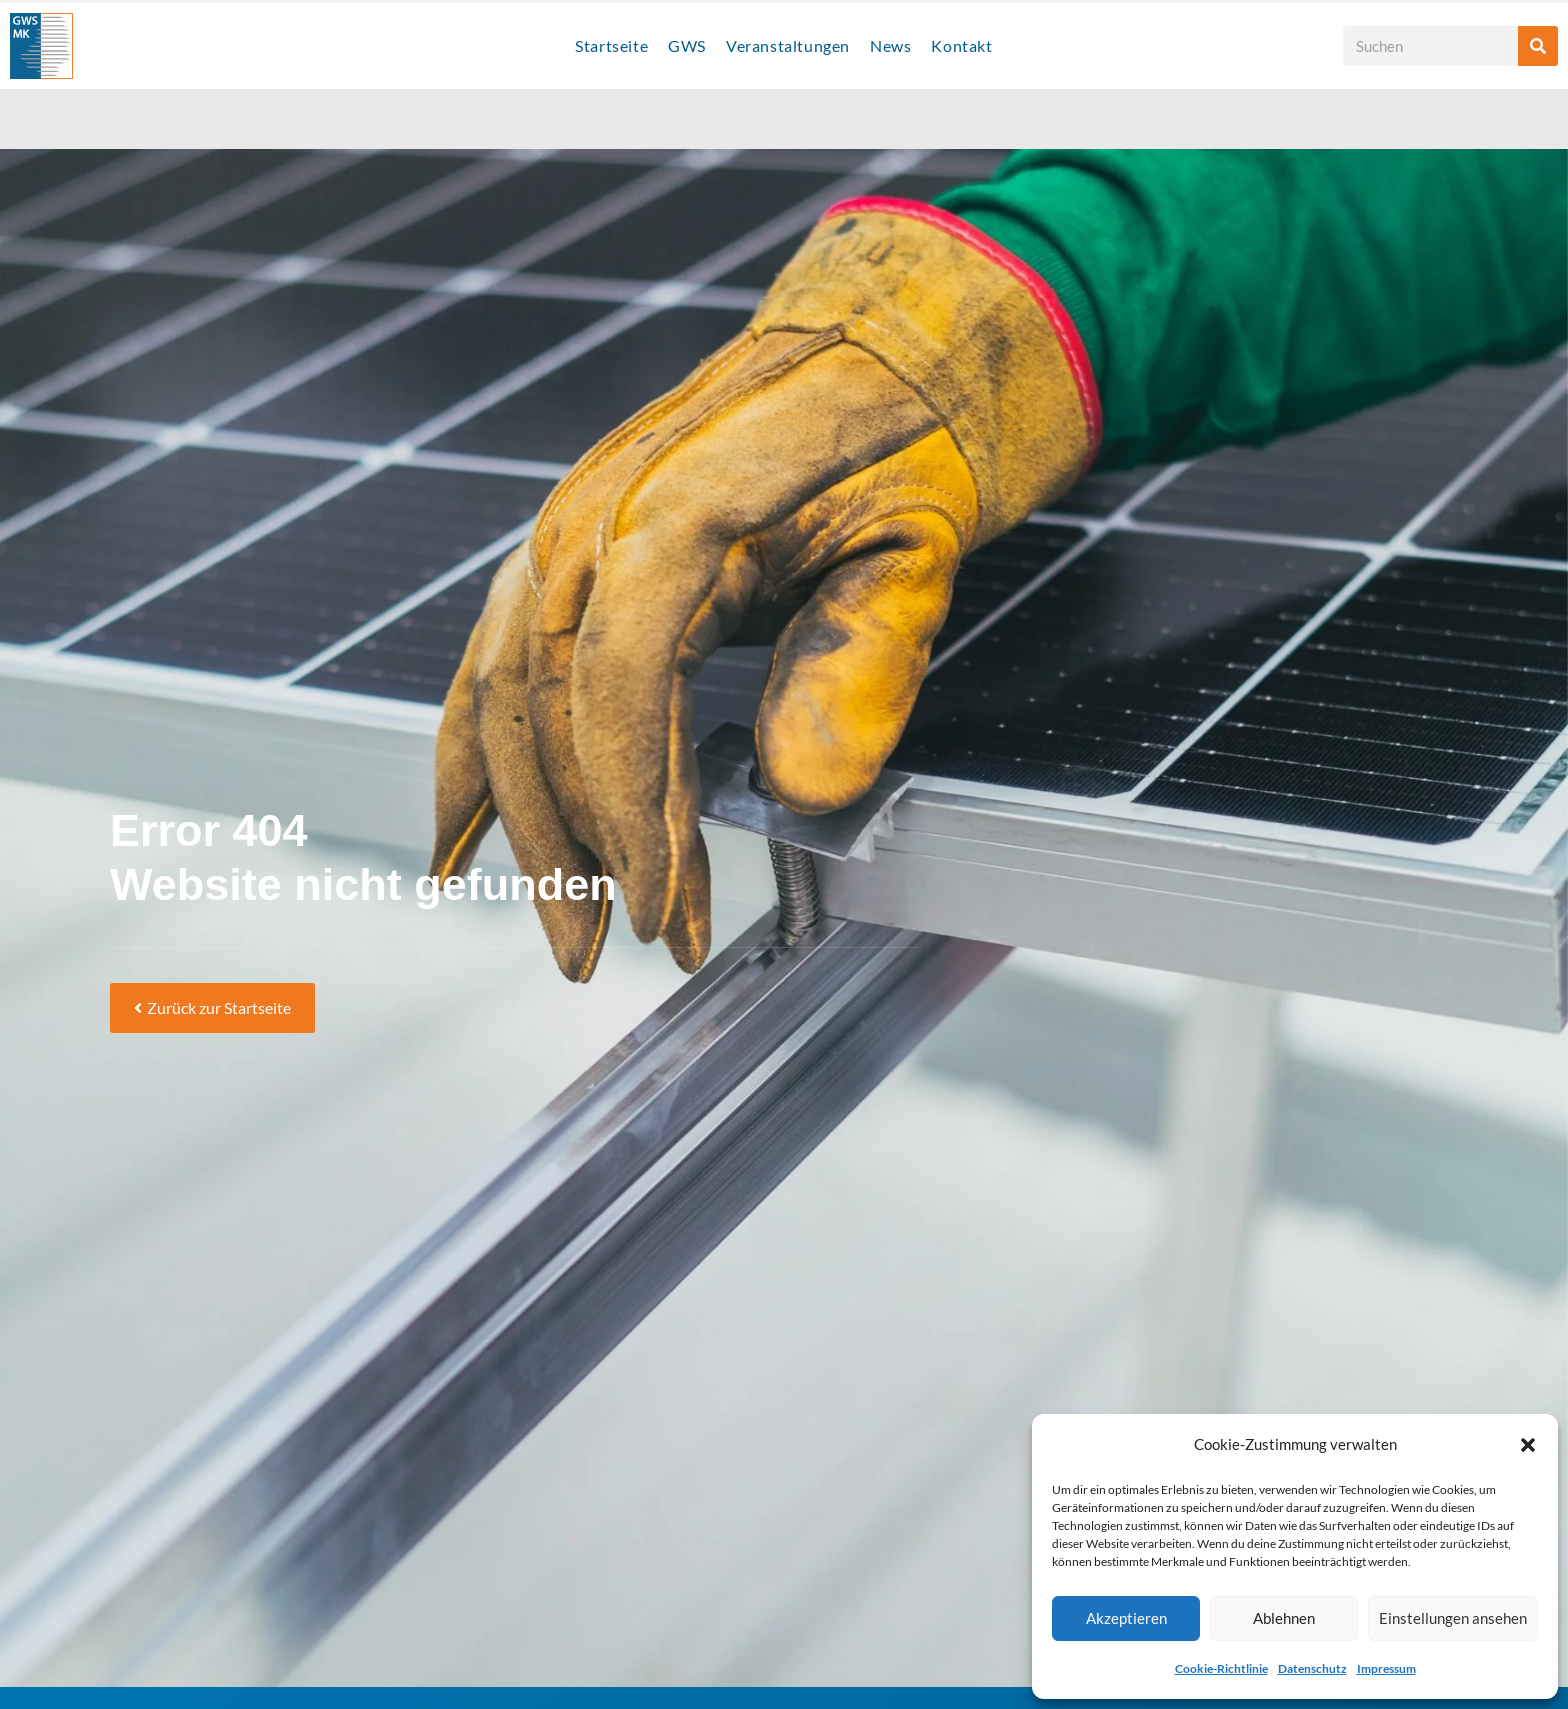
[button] (1528, 1445)
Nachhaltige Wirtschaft (807, 118)
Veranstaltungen (788, 45)
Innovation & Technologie (371, 118)
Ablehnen (1284, 1618)
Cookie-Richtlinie (1221, 1668)
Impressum (1386, 1668)
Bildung (673, 118)
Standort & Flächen (552, 118)
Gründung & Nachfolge (1201, 118)
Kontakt (961, 45)
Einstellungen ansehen (1453, 1618)
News (890, 45)
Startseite (611, 45)
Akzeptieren (1126, 1618)
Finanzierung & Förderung (1005, 118)
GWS (687, 45)
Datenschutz (1312, 1668)
